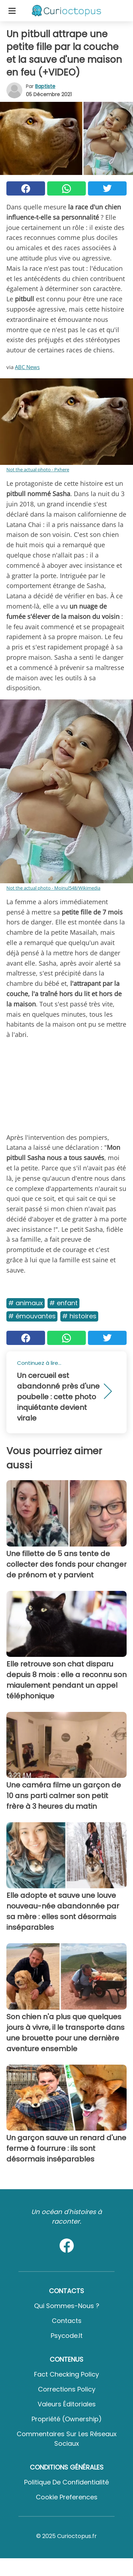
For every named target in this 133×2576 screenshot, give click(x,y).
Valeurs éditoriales (67, 2404)
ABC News (27, 366)
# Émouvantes (32, 1316)
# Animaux (25, 1302)
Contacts (67, 2320)
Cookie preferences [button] (67, 2497)
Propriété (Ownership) (67, 2419)
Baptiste (45, 86)
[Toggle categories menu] (12, 10)
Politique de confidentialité (66, 2482)
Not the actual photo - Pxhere (37, 469)
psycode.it (67, 2335)
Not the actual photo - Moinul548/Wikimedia (53, 888)
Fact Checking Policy (66, 2374)
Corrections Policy (66, 2389)
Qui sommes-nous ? (66, 2305)
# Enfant (63, 1302)
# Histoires (79, 1316)
